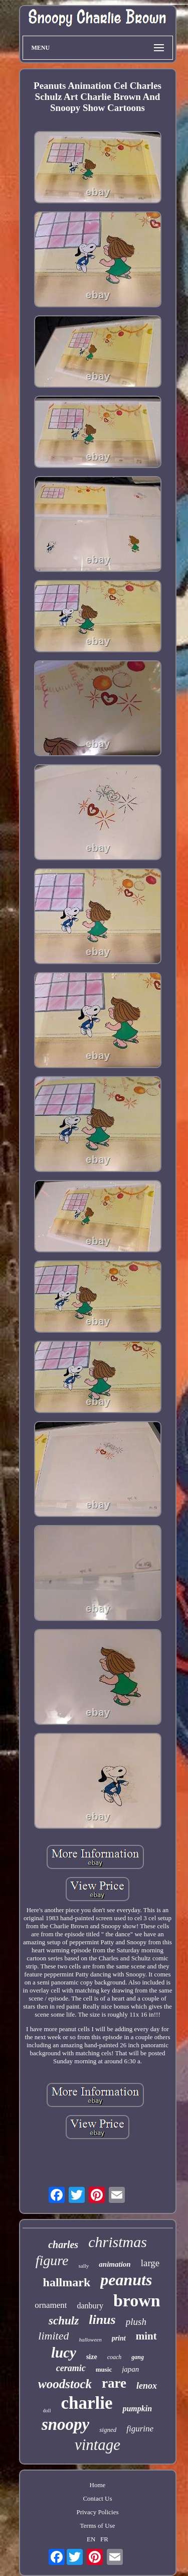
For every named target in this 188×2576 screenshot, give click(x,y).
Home (98, 2485)
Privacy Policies (97, 2512)
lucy (63, 2353)
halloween (90, 2339)
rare (114, 2383)
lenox (146, 2386)
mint (146, 2336)
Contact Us (97, 2498)
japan (130, 2369)
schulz (64, 2320)
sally (84, 2266)
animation (114, 2264)
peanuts (126, 2280)
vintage (97, 2444)
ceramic (71, 2368)
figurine (139, 2428)
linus (102, 2319)
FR (104, 2539)
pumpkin (137, 2408)
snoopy (65, 2424)
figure (52, 2260)
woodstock (65, 2384)
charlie (86, 2403)
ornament (51, 2305)
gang (137, 2357)
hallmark (67, 2282)
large (150, 2263)
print (119, 2338)
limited (53, 2335)
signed (107, 2429)
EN (91, 2539)
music (104, 2369)
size (91, 2357)
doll (47, 2410)
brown (136, 2300)
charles (63, 2244)
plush (136, 2321)
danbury (90, 2305)
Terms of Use (97, 2525)
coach (114, 2357)
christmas (117, 2242)
